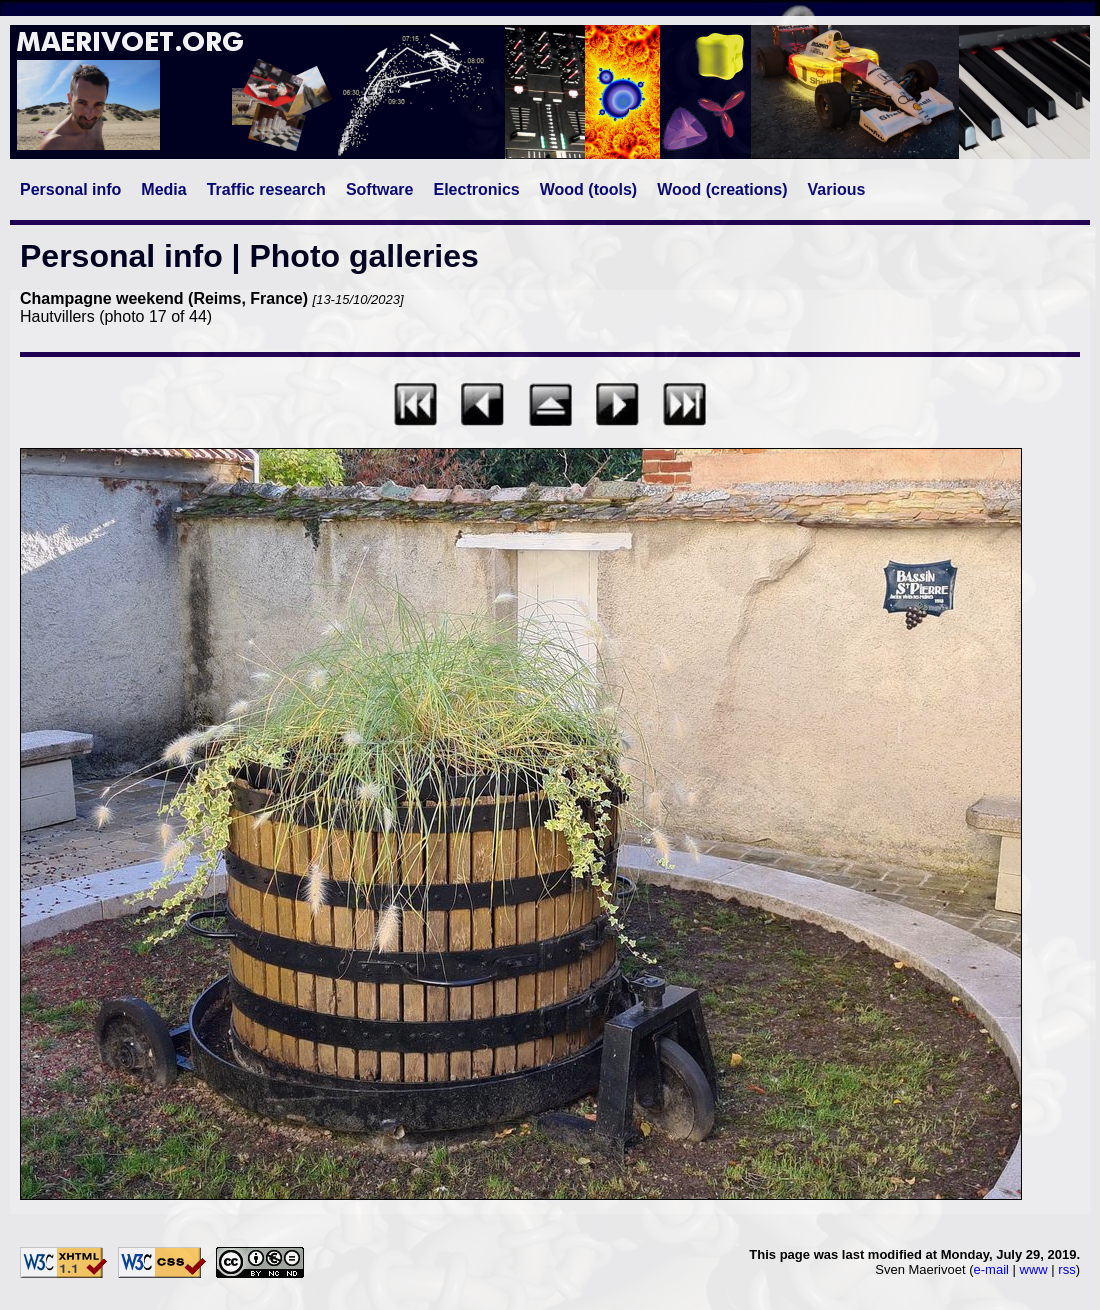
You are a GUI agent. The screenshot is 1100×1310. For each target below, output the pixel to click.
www (1034, 1269)
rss (1066, 1269)
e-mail (991, 1269)
